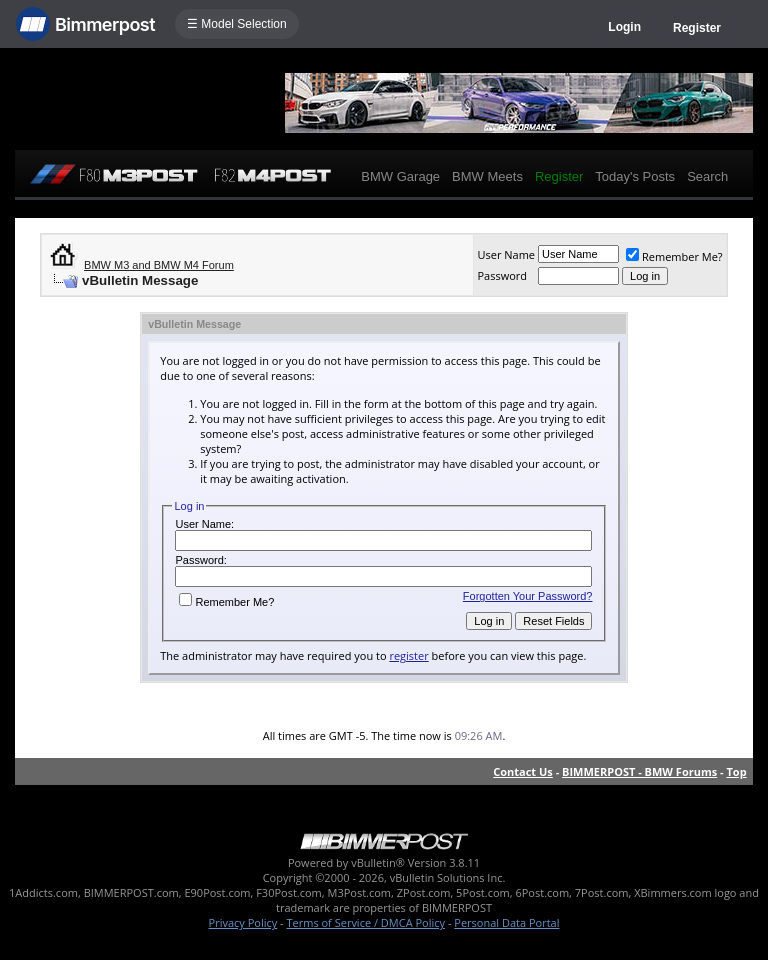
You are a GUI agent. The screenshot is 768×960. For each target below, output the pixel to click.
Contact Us (523, 771)
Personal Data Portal (506, 922)
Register (697, 28)
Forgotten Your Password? (528, 596)
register (408, 655)
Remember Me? (674, 256)
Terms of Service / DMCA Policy (365, 922)
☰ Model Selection (237, 24)
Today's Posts (635, 176)
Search (707, 176)
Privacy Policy (243, 922)
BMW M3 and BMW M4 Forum (159, 265)
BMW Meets (487, 176)
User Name (506, 254)
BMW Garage (400, 176)
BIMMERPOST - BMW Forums (639, 771)
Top (736, 771)
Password (502, 275)
